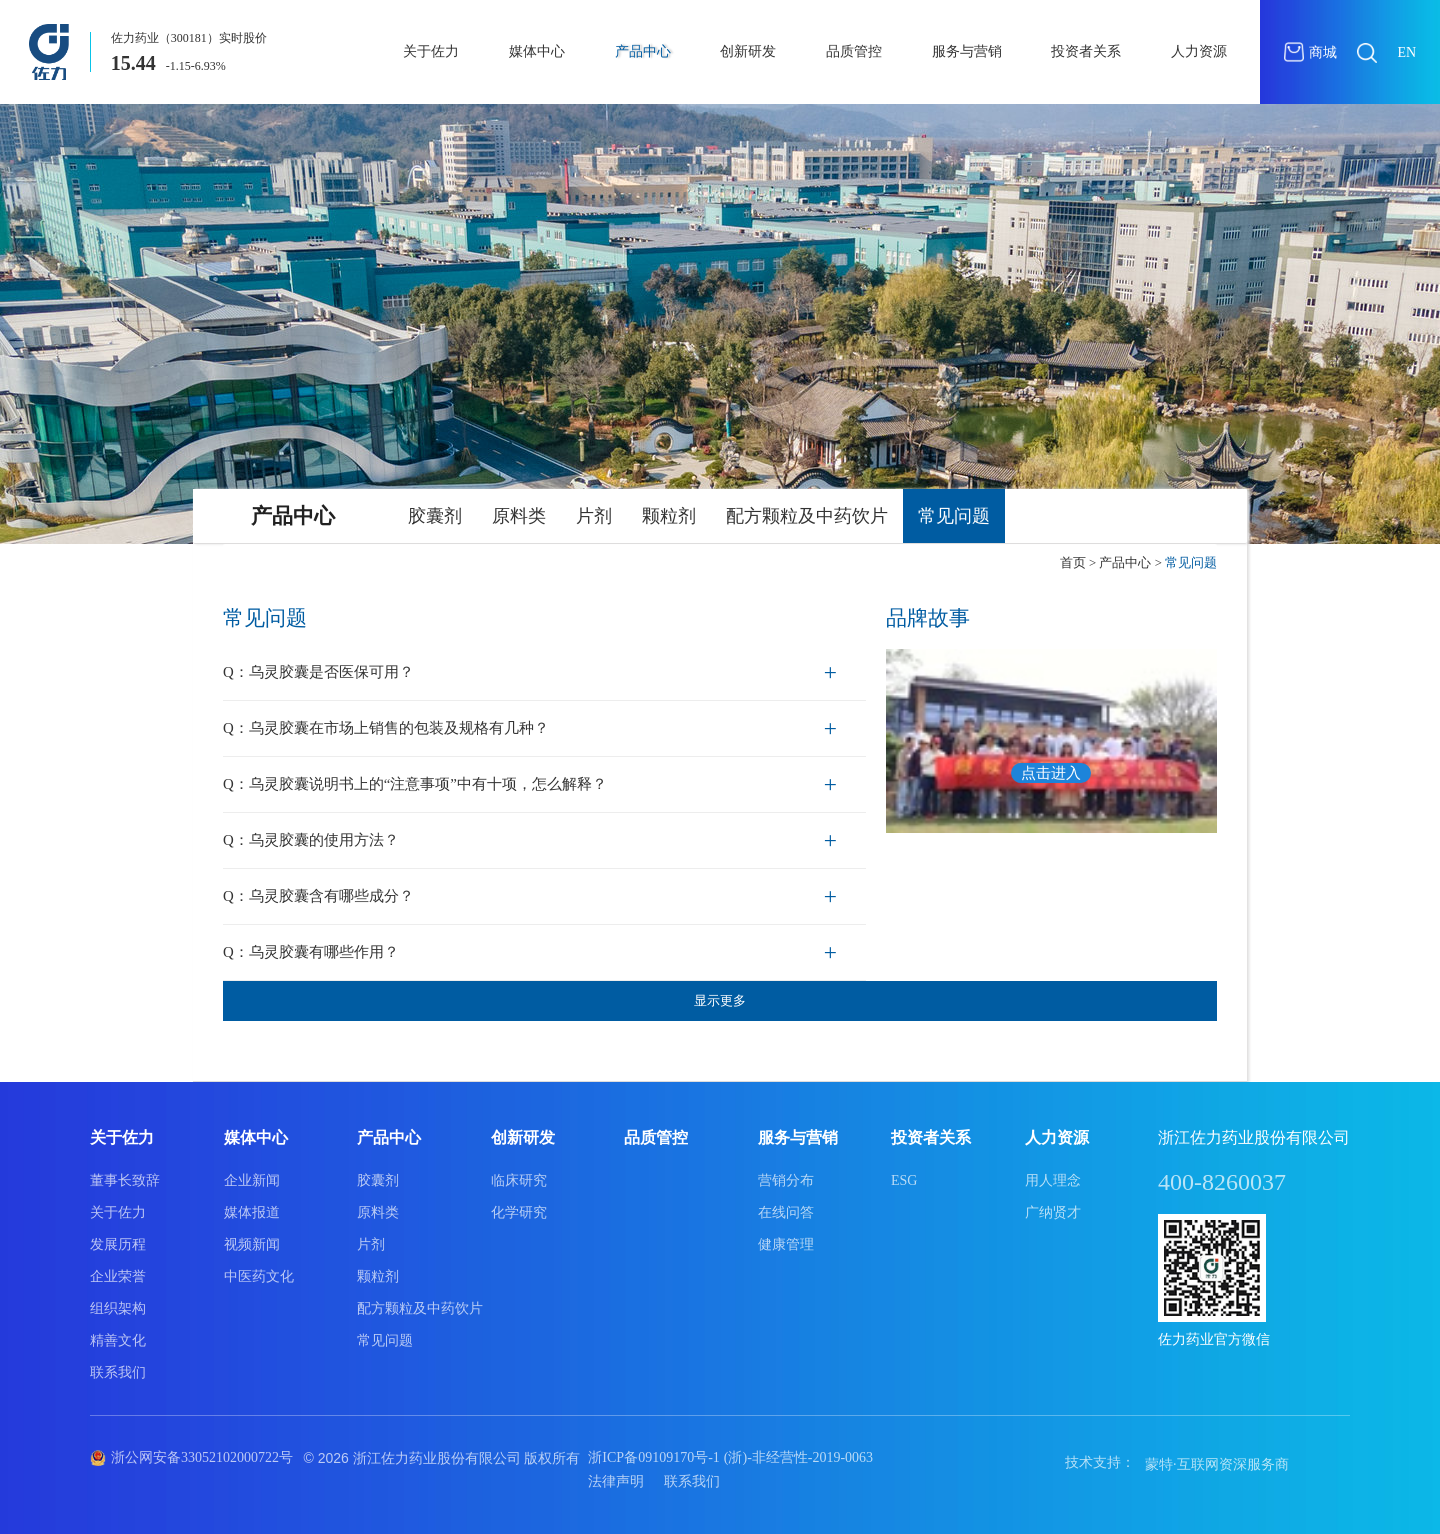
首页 (1073, 563)
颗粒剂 (669, 516)
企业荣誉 (118, 1276)
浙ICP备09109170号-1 (653, 1457)
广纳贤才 (1053, 1212)
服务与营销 (967, 51)
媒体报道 (252, 1212)
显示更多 (720, 1000)
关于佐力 (431, 51)
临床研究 (519, 1180)
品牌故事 (928, 618)
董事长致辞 (125, 1180)
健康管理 (786, 1244)
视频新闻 (252, 1244)
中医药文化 (259, 1276)
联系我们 (118, 1372)
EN (1406, 52)
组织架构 (118, 1308)
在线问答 (786, 1212)
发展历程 (118, 1244)
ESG (904, 1180)
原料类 (519, 516)
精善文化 (118, 1340)
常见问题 (954, 516)
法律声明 (616, 1481)
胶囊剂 (435, 516)
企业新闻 (252, 1180)
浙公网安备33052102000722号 (202, 1457)
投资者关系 (1086, 51)
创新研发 (748, 51)
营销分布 (786, 1180)
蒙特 (1159, 1464)
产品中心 (643, 51)
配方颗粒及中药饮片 (807, 516)
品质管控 (854, 51)
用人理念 (1053, 1180)
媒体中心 (537, 51)
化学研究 (519, 1212)
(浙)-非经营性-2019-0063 (798, 1457)
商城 (1310, 52)
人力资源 (1199, 51)
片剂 (594, 516)
